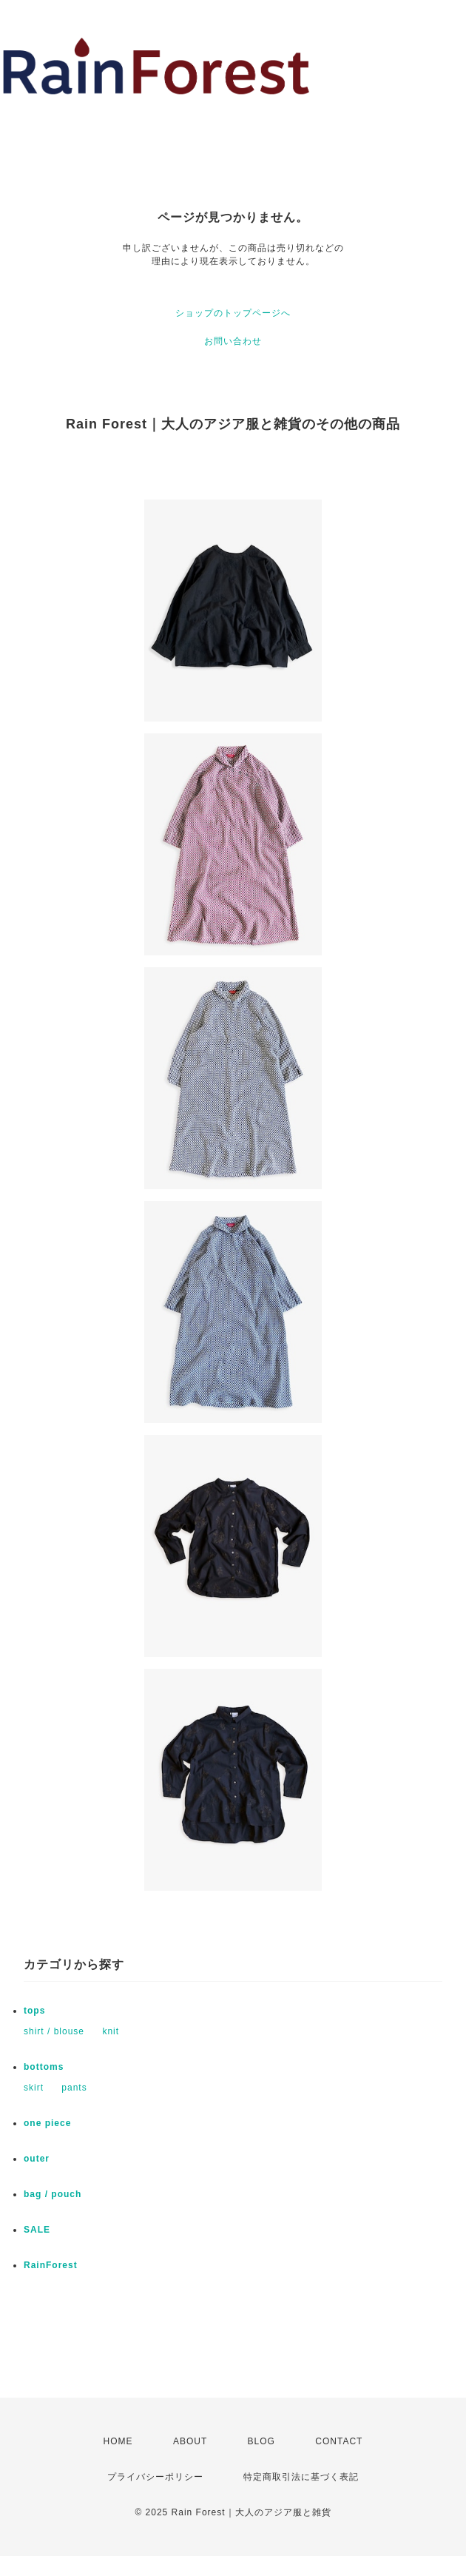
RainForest (51, 2265)
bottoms (44, 2067)
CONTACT (338, 2441)
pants (74, 2087)
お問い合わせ (233, 341)
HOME (118, 2441)
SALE (37, 2229)
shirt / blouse (54, 2031)
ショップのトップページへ (233, 313)
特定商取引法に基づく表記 (301, 2477)
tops (34, 2010)
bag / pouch (52, 2194)
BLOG (261, 2441)
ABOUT (190, 2441)
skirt (34, 2087)
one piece (47, 2123)
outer (37, 2158)
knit (110, 2031)
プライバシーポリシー (155, 2477)
